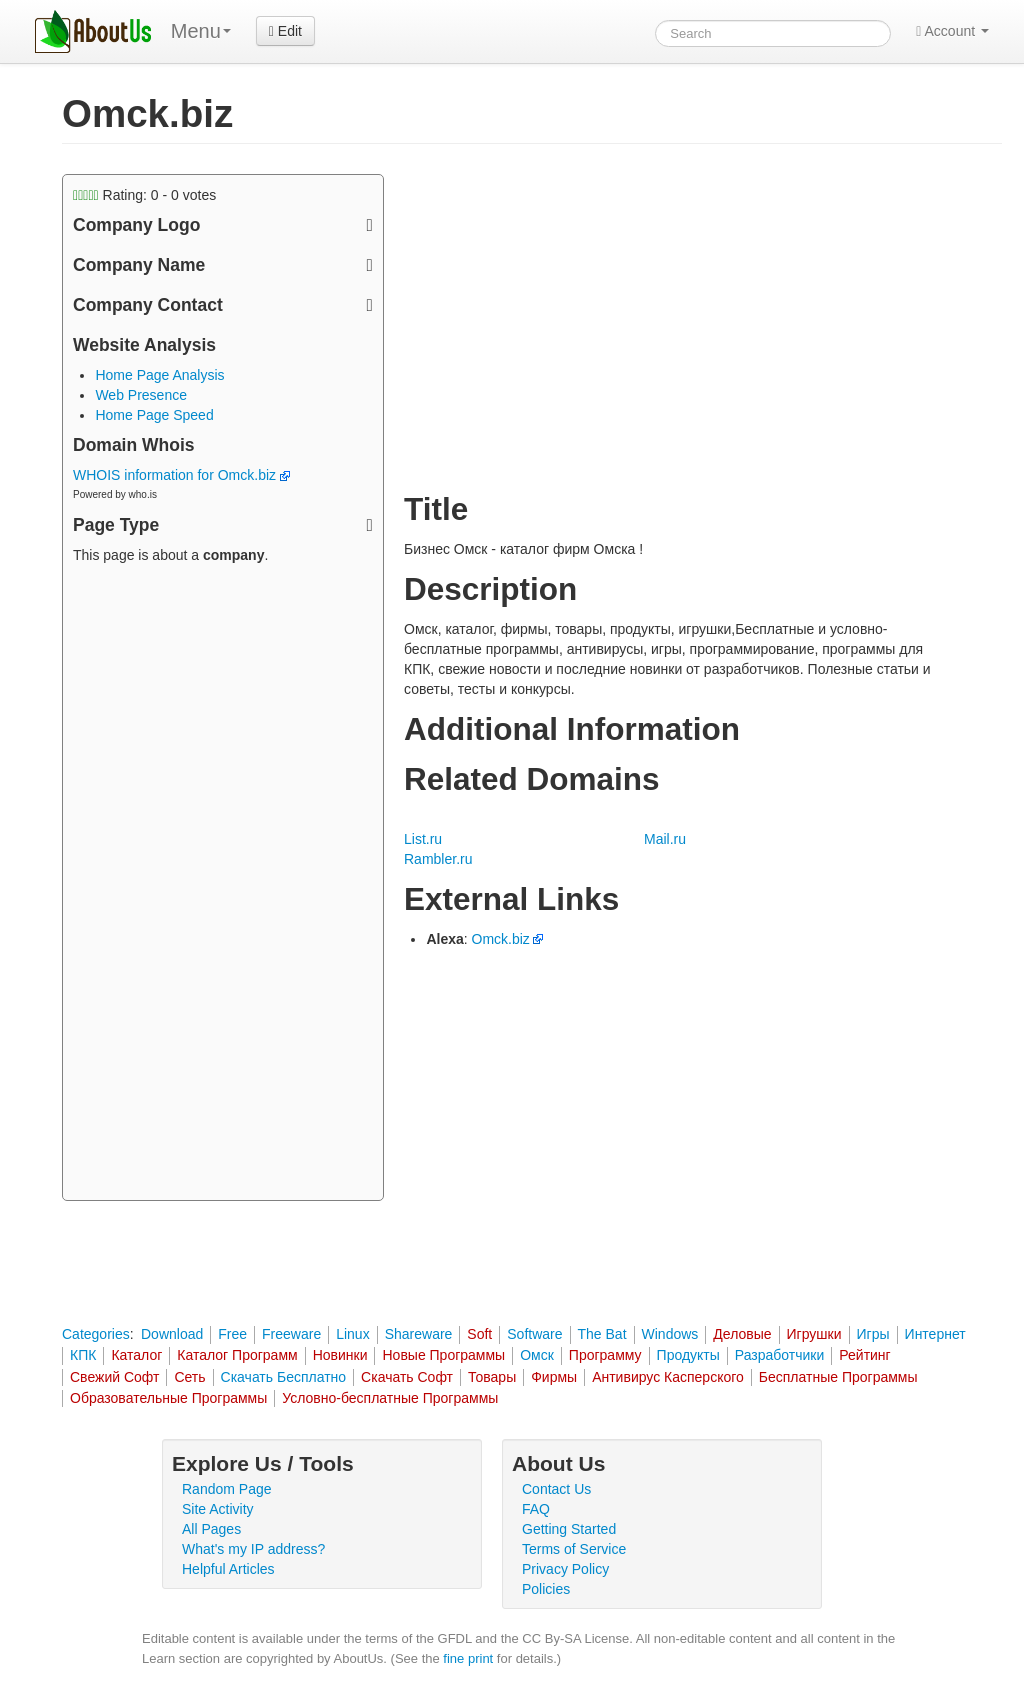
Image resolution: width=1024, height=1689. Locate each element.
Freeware (291, 1334)
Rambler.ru (438, 859)
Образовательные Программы (168, 1398)
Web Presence (141, 395)
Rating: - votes (144, 195)
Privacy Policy (565, 1569)
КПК (83, 1355)
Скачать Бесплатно (284, 1377)
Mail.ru (665, 839)
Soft (479, 1334)
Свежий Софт (114, 1377)
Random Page (227, 1489)
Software (534, 1334)
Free (232, 1334)
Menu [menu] (201, 31)
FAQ (536, 1509)
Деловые (742, 1334)
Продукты (688, 1355)
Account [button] (952, 31)
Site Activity (218, 1509)
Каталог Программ (237, 1355)
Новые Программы (443, 1355)
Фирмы (554, 1377)
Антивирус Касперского (668, 1377)
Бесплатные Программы (838, 1377)
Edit (285, 31)
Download (172, 1334)
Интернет (935, 1334)
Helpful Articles (228, 1569)
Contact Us (556, 1489)
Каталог (136, 1355)
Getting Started (569, 1529)
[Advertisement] (223, 885)
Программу (605, 1355)
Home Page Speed (154, 415)
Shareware (419, 1334)
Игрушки (814, 1334)
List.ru (423, 839)
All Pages (211, 1529)
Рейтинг (864, 1355)
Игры (873, 1334)
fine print (468, 1658)
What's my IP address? (253, 1549)
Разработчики (779, 1355)
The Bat (602, 1334)
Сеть (189, 1377)
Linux (352, 1334)
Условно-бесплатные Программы (390, 1398)
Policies (546, 1589)
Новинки (340, 1355)
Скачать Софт (407, 1377)
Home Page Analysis (159, 375)
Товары (492, 1377)
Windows (670, 1334)
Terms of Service (574, 1549)
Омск (537, 1355)
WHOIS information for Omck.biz (181, 475)
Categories (96, 1334)
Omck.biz (501, 939)
